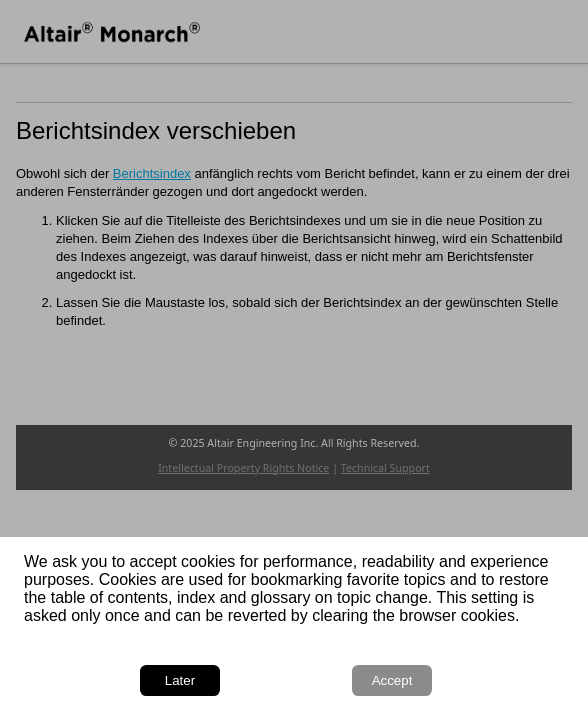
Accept (392, 680)
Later (180, 680)
